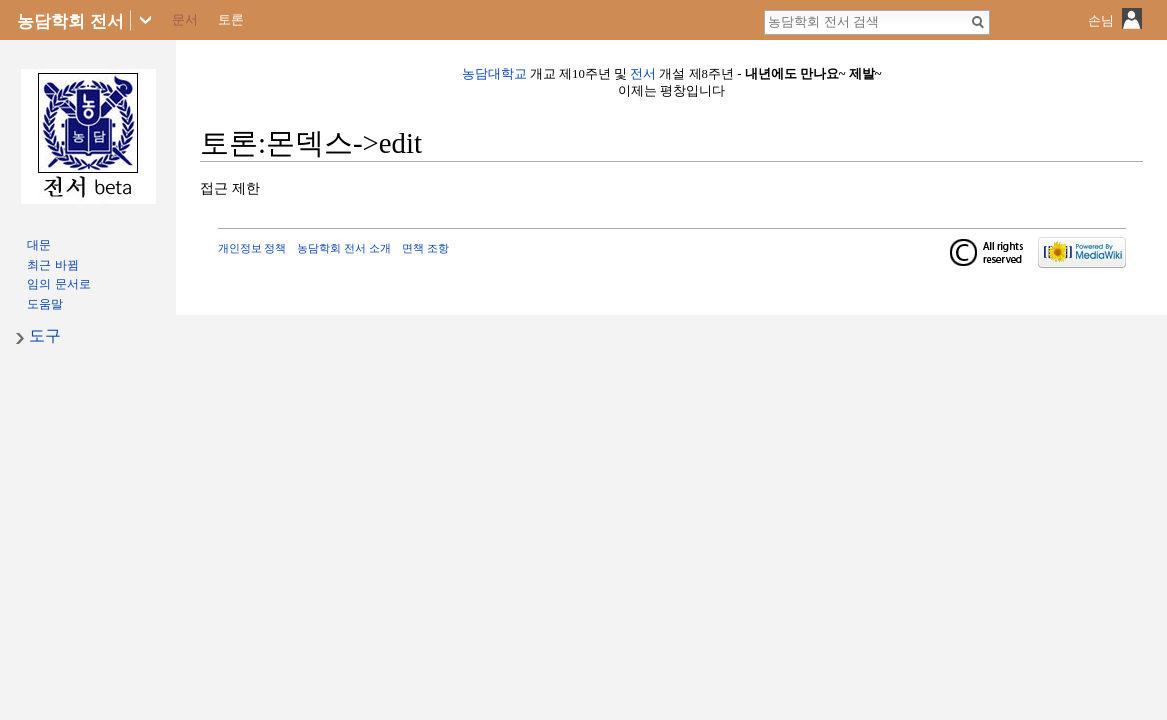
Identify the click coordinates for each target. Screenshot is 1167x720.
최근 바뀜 (52, 265)
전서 (643, 74)
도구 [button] (45, 335)
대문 (39, 245)
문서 (185, 19)
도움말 (45, 304)
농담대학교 (494, 74)
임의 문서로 (58, 284)
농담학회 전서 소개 (344, 248)
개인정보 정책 (252, 248)
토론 (231, 19)
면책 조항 (425, 248)
